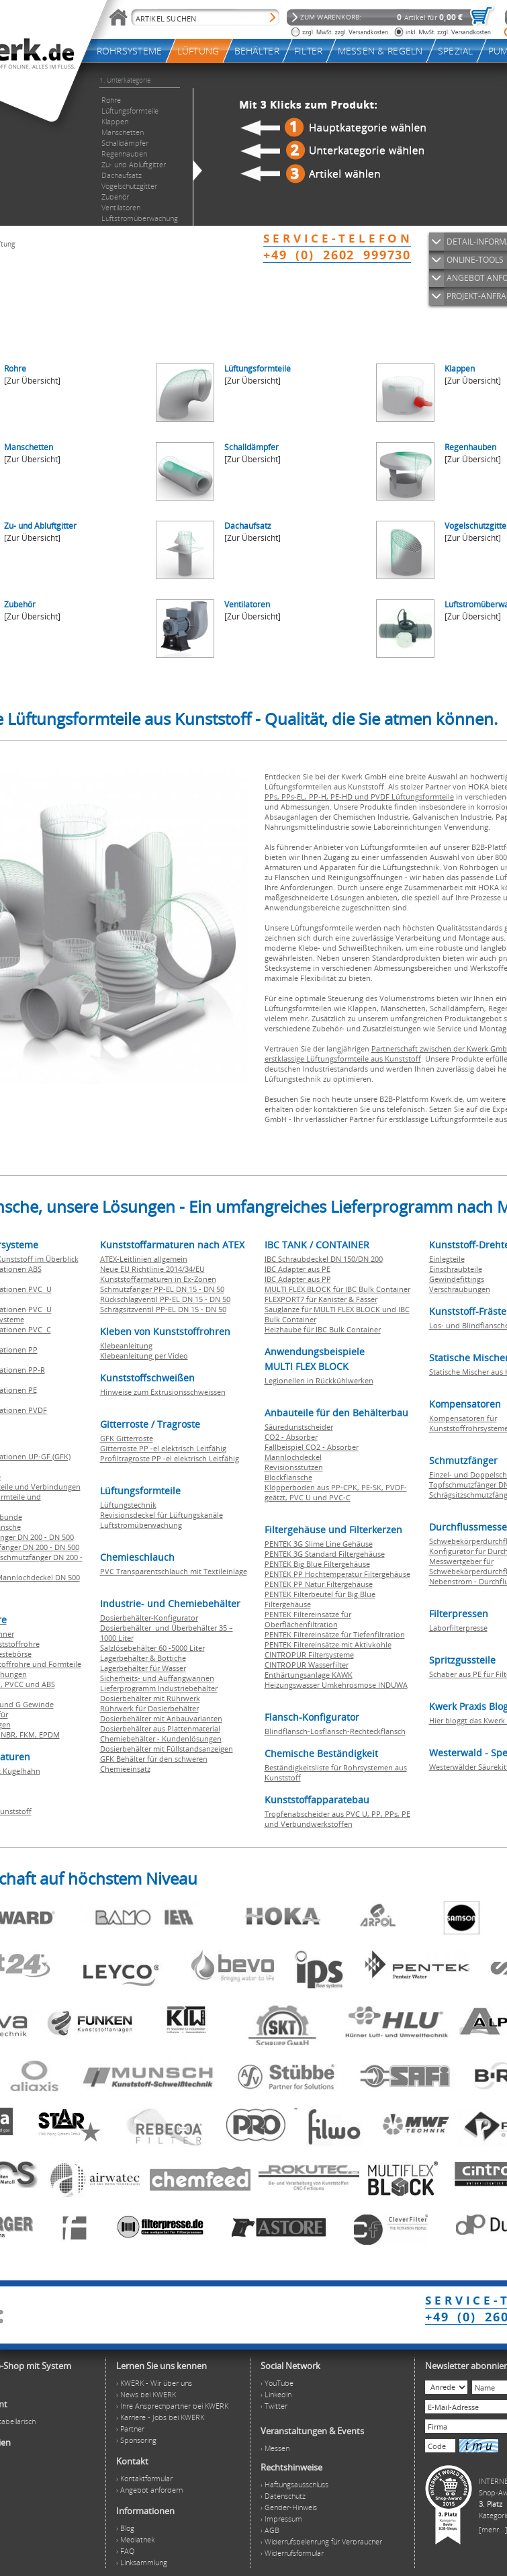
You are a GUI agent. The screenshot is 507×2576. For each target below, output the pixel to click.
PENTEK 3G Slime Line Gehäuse (319, 1544)
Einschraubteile (455, 1269)
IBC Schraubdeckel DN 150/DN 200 (324, 1259)
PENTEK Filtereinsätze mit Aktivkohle (328, 1644)
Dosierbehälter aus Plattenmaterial (160, 1728)
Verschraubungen (459, 1289)
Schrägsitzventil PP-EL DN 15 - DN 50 (163, 1309)
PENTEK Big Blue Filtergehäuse (317, 1564)
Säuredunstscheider (299, 1427)
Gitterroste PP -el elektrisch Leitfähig (163, 1448)
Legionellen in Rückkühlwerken (319, 1380)
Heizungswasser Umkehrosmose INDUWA (336, 1685)
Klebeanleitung (126, 1345)
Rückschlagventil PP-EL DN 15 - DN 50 (165, 1299)
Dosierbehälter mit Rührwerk (150, 1698)
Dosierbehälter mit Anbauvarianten (161, 1718)
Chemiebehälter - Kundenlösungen (161, 1738)
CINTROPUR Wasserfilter (307, 1665)
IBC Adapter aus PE (297, 1269)
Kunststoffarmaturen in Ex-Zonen (158, 1279)
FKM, (29, 1734)
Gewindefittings (456, 1279)
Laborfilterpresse (458, 1628)
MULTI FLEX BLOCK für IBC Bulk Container (337, 1289)
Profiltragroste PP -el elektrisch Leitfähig (169, 1458)
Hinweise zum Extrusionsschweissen (163, 1392)
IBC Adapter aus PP (298, 1279)
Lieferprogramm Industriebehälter (159, 1688)
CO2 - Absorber (291, 1437)
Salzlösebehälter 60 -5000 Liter (152, 1648)
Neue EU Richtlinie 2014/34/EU (152, 1269)
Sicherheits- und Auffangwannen (157, 1678)
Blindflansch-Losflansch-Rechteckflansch (335, 1731)
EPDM (49, 1734)
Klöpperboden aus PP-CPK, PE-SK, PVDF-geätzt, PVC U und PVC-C (336, 1492)
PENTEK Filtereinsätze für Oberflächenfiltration (308, 1619)
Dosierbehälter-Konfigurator (149, 1618)
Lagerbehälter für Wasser (143, 1668)
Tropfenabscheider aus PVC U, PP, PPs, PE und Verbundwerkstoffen (337, 1819)
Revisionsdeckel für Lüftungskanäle (161, 1515)
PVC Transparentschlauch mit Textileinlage (173, 1571)
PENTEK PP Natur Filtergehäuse (319, 1584)
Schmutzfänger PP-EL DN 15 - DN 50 (162, 1289)
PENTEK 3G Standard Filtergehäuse (325, 1554)
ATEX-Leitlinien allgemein (143, 1259)
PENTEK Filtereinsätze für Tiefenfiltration (335, 1634)
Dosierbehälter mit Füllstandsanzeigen (166, 1749)
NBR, (10, 1734)
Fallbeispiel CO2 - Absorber (312, 1447)
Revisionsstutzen (294, 1467)
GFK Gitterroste (126, 1438)
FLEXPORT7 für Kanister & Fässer (321, 1299)
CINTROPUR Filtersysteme (309, 1654)
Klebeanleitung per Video (144, 1355)
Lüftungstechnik (128, 1505)
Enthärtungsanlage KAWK (309, 1675)
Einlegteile (447, 1259)
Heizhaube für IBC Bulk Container (323, 1329)
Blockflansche (288, 1477)
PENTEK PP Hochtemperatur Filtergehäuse (337, 1574)
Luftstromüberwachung (141, 1525)
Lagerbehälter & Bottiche (143, 1658)
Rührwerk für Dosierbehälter (149, 1708)
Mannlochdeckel (293, 1457)
